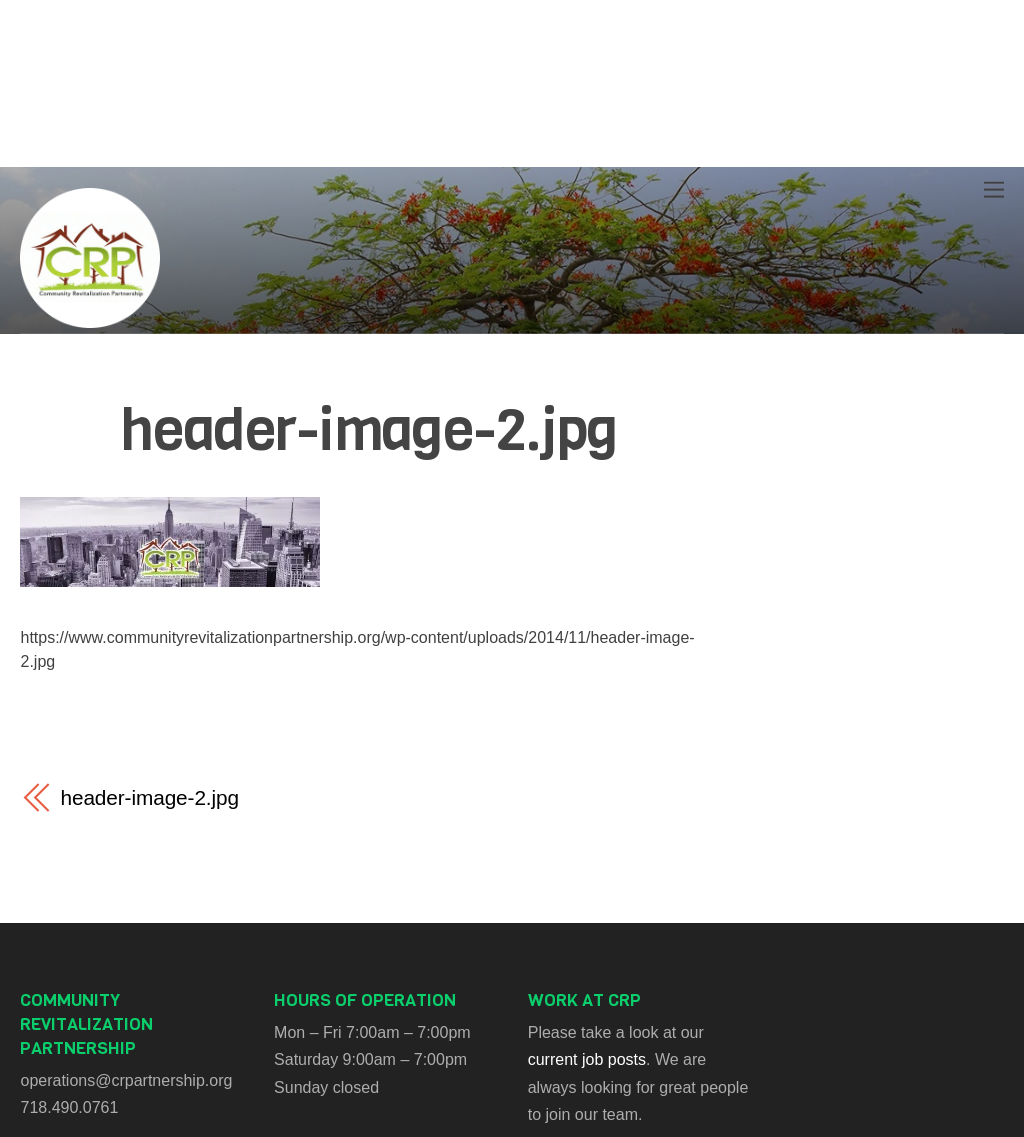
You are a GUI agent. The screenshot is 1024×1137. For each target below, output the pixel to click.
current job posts (587, 1059)
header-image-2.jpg (369, 430)
